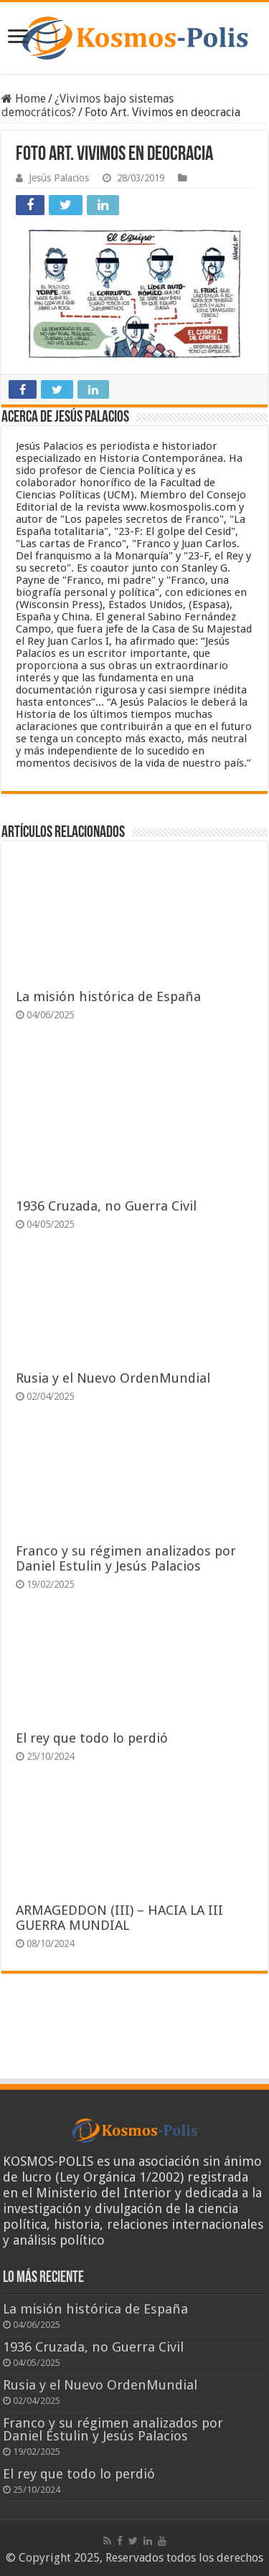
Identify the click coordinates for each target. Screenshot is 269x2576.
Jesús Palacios (59, 178)
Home (23, 98)
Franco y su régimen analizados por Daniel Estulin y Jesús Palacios (126, 1558)
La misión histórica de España (108, 996)
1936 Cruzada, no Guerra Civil (106, 1205)
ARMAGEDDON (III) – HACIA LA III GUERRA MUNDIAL (119, 1918)
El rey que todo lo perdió (92, 1738)
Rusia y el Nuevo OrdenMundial (113, 1378)
